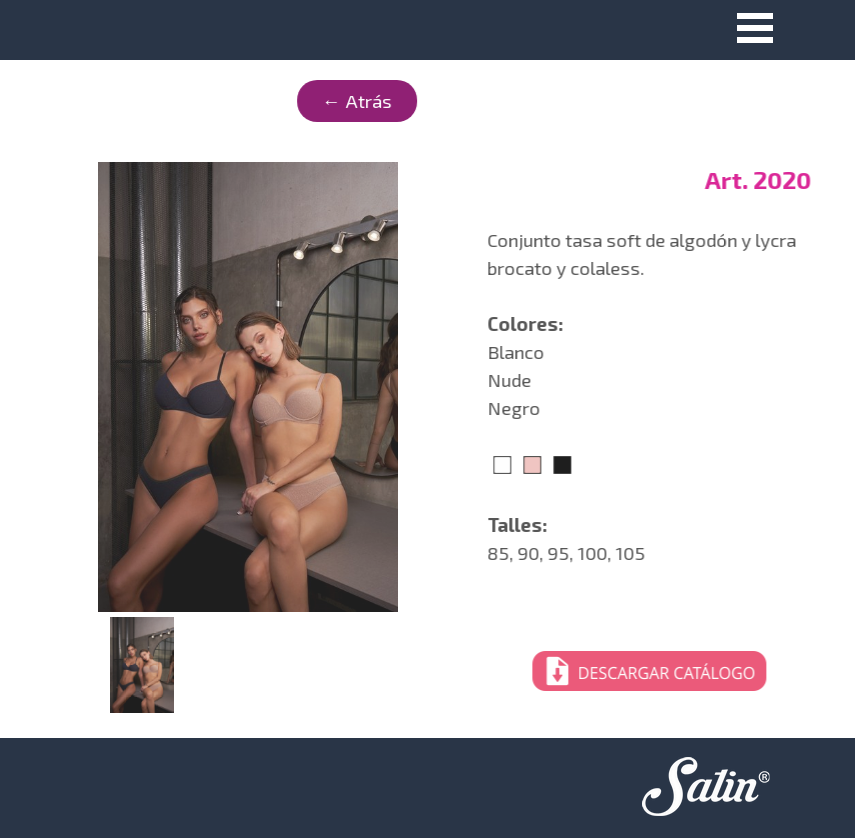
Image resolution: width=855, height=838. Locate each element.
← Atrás (235, 100)
